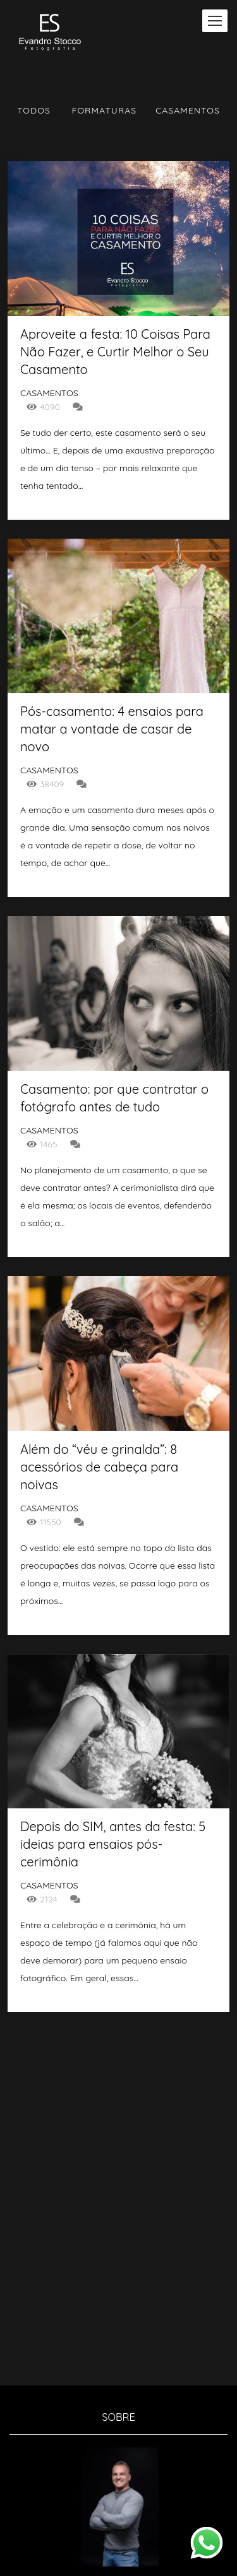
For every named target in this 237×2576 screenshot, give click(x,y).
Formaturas (104, 110)
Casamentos (187, 110)
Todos (34, 110)
